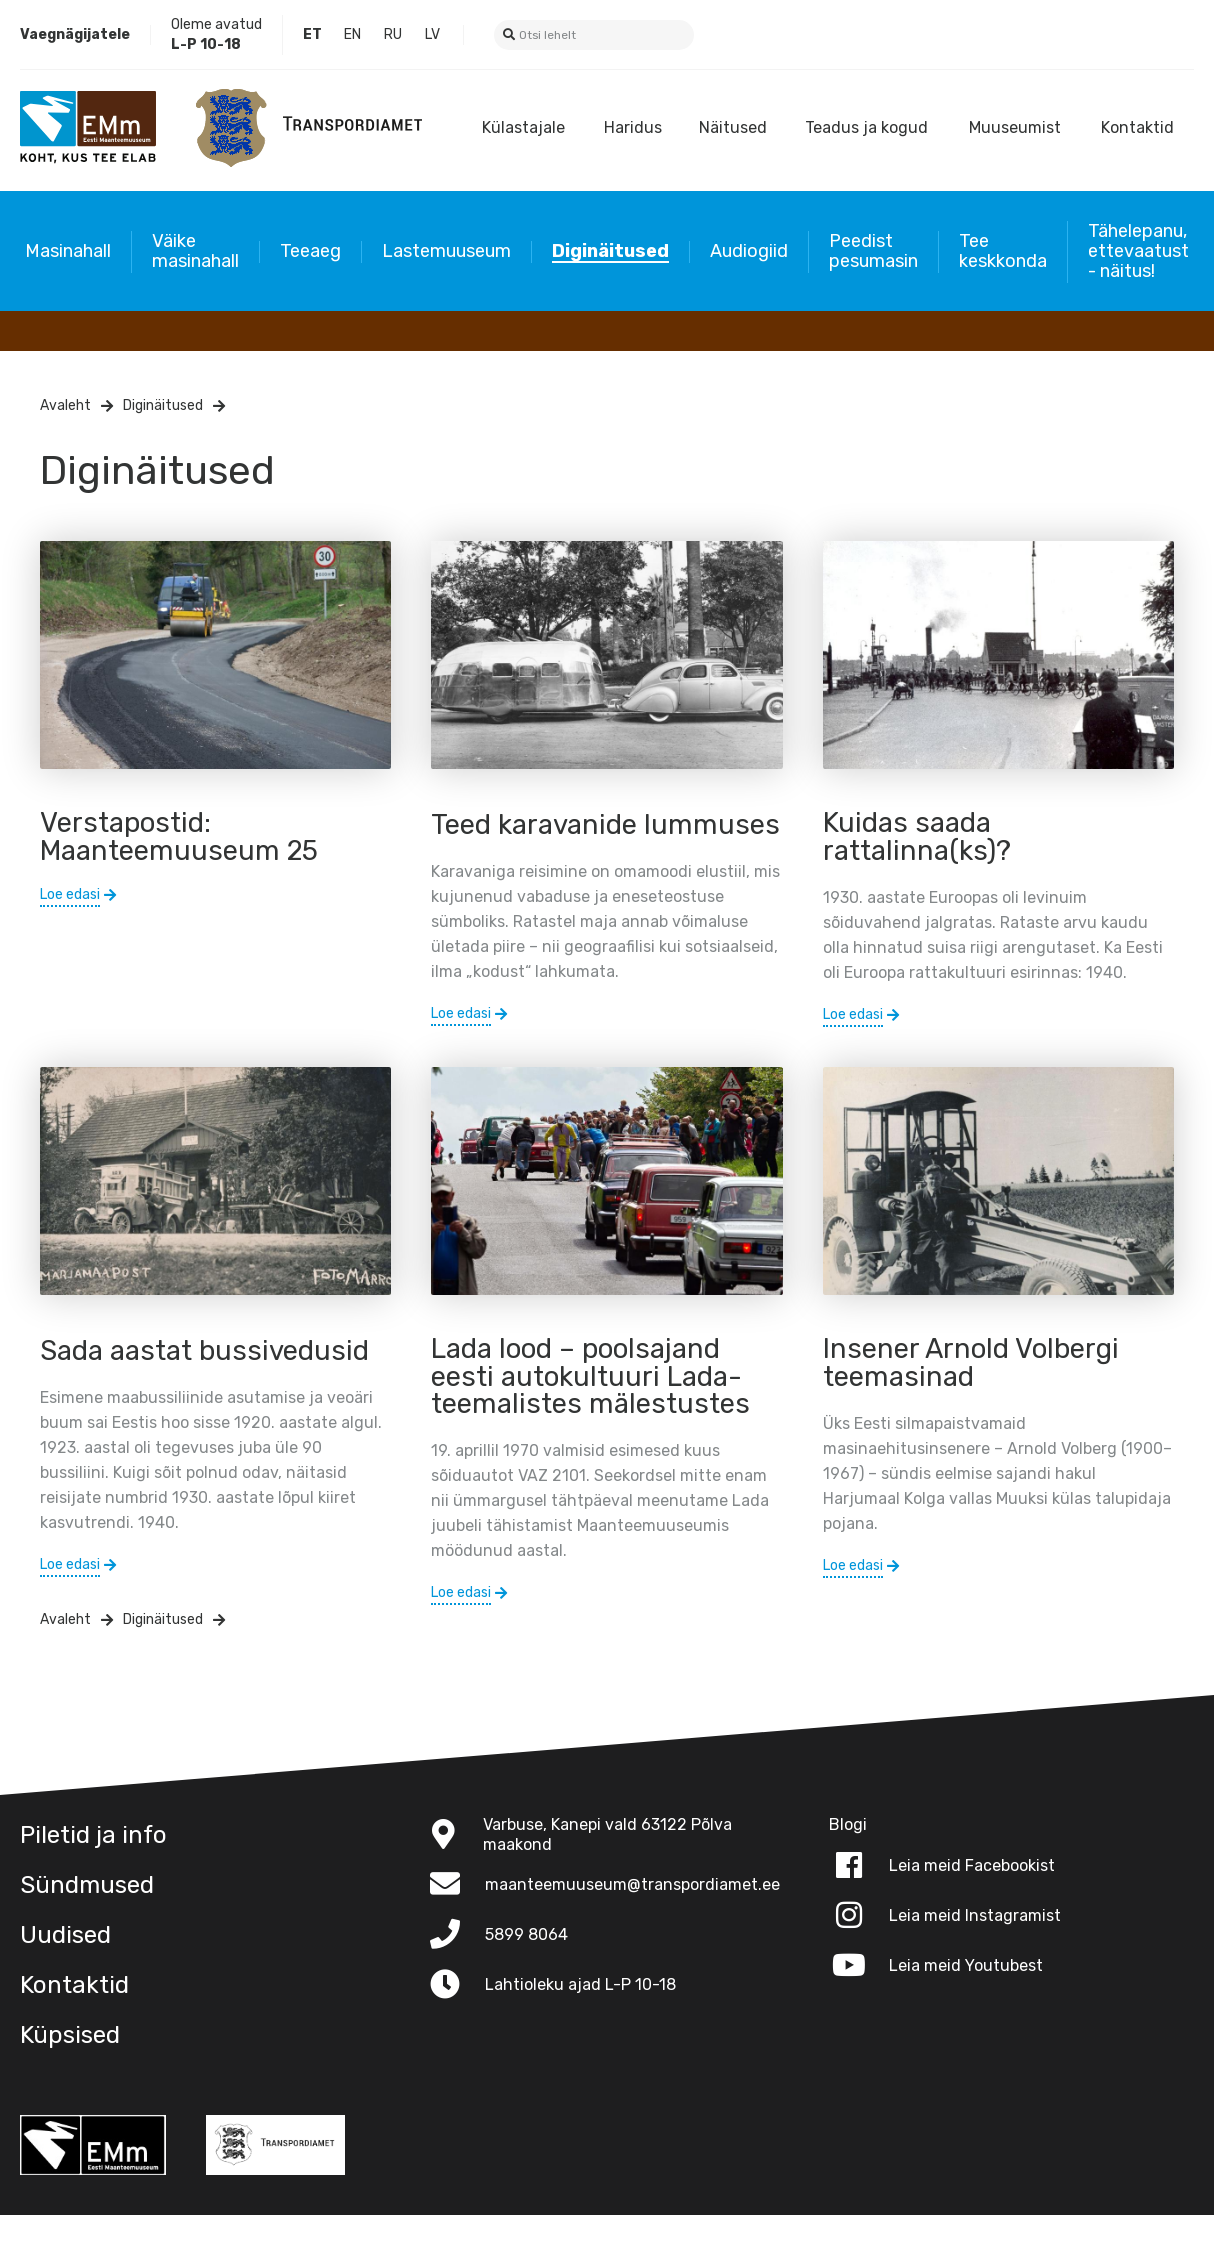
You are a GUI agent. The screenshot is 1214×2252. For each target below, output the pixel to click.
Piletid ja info (93, 1872)
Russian (393, 35)
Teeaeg (310, 251)
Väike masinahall (195, 251)
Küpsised (70, 2072)
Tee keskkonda (1003, 251)
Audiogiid (749, 251)
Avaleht (65, 405)
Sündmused (87, 1922)
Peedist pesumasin (873, 251)
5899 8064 (526, 1971)
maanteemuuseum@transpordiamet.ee (632, 1921)
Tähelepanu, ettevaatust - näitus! (1138, 251)
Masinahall (68, 251)
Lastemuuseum (446, 251)
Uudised (65, 1972)
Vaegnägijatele (75, 34)
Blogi (876, 34)
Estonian (313, 35)
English (353, 35)
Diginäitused (610, 251)
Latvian (433, 35)
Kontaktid (1137, 127)
